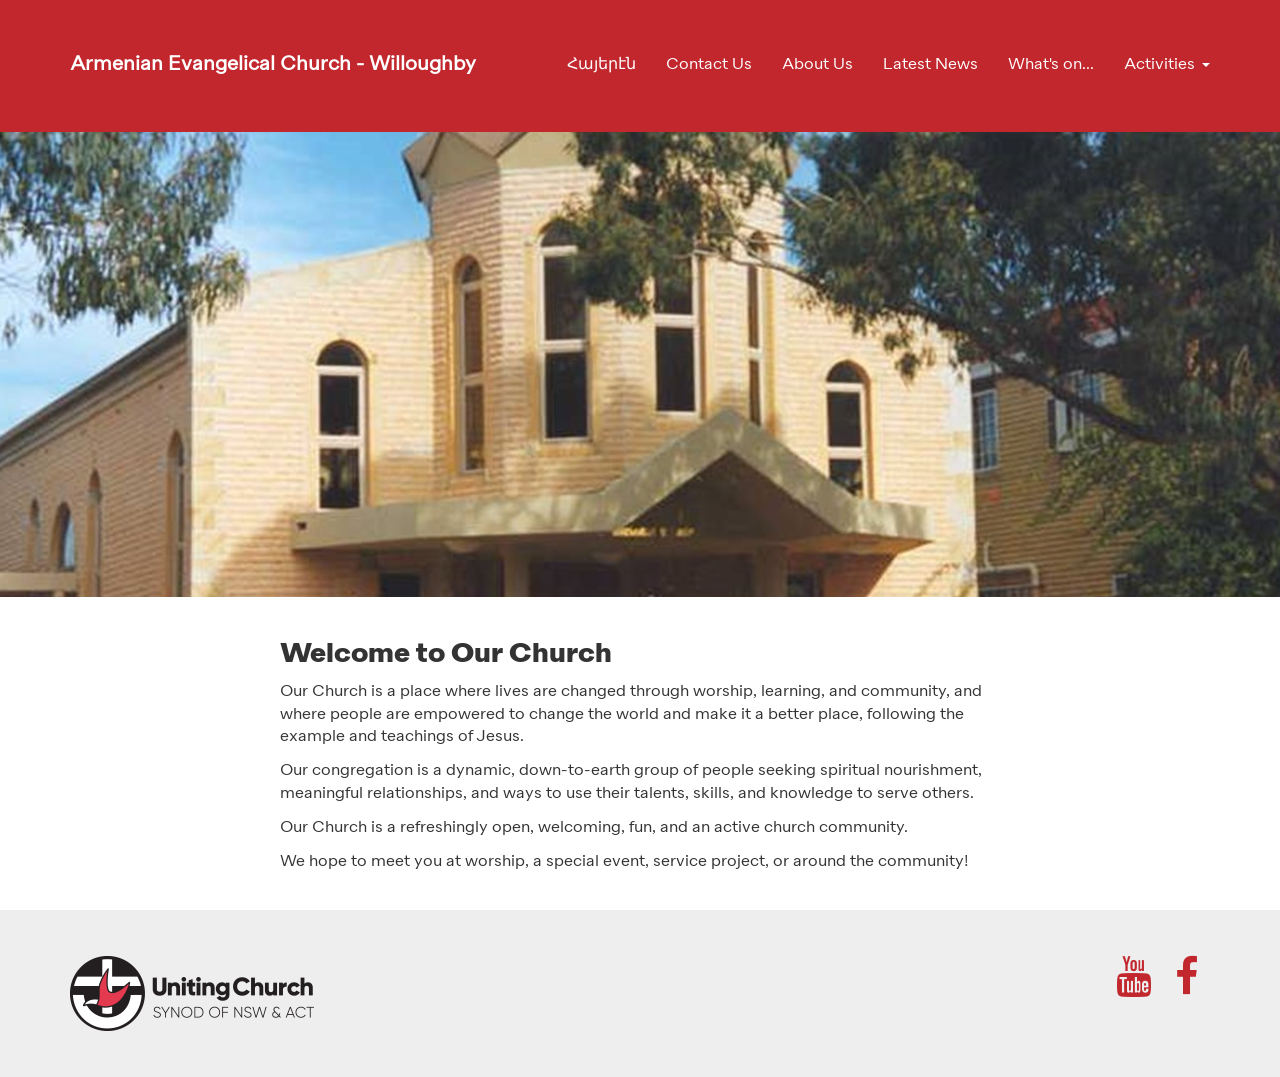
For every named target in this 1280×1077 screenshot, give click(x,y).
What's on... (1051, 65)
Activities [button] (1159, 65)
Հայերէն (601, 65)
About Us (817, 65)
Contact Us (709, 65)
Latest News (930, 65)
